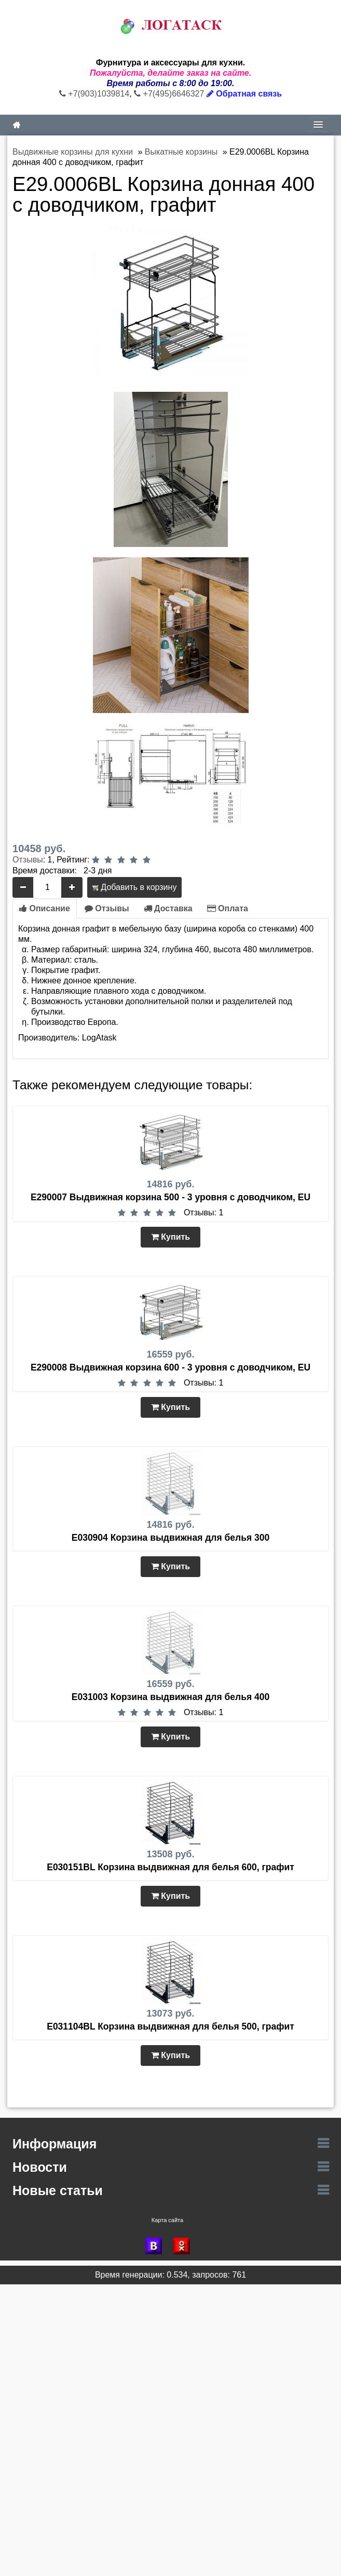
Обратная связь (244, 93)
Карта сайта (167, 2220)
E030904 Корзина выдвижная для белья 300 (170, 1537)
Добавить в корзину (134, 887)
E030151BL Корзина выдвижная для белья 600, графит (170, 1867)
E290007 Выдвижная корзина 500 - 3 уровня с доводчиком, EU (170, 1197)
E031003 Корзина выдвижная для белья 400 (170, 1697)
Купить (170, 1236)
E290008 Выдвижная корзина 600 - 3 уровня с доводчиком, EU (170, 1367)
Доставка (168, 908)
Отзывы (27, 859)
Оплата (227, 908)
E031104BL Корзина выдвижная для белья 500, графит (170, 2026)
